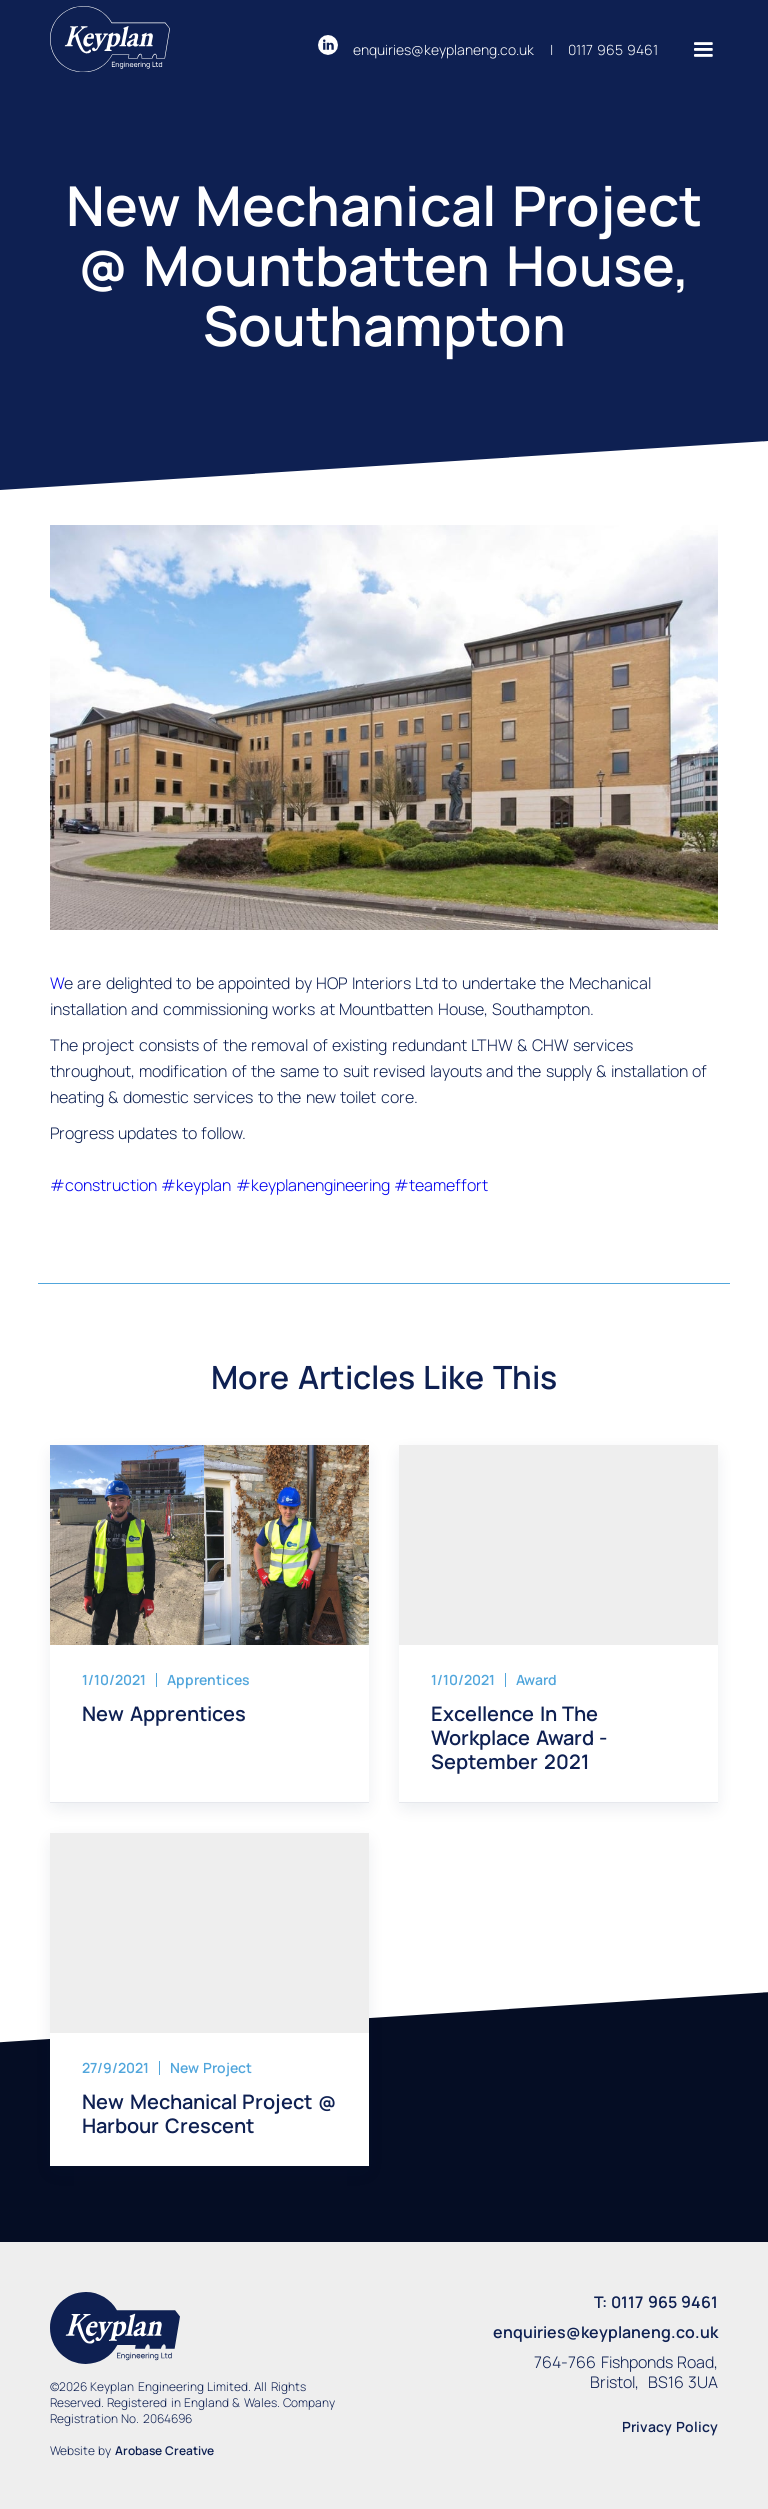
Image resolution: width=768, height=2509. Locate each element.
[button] (695, 50)
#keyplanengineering (315, 1185)
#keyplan (198, 1185)
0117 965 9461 (613, 49)
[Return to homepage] (110, 43)
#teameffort (441, 1185)
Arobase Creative (164, 2450)
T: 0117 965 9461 (656, 2302)
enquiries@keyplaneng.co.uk (443, 49)
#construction (105, 1185)
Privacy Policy (670, 2426)
